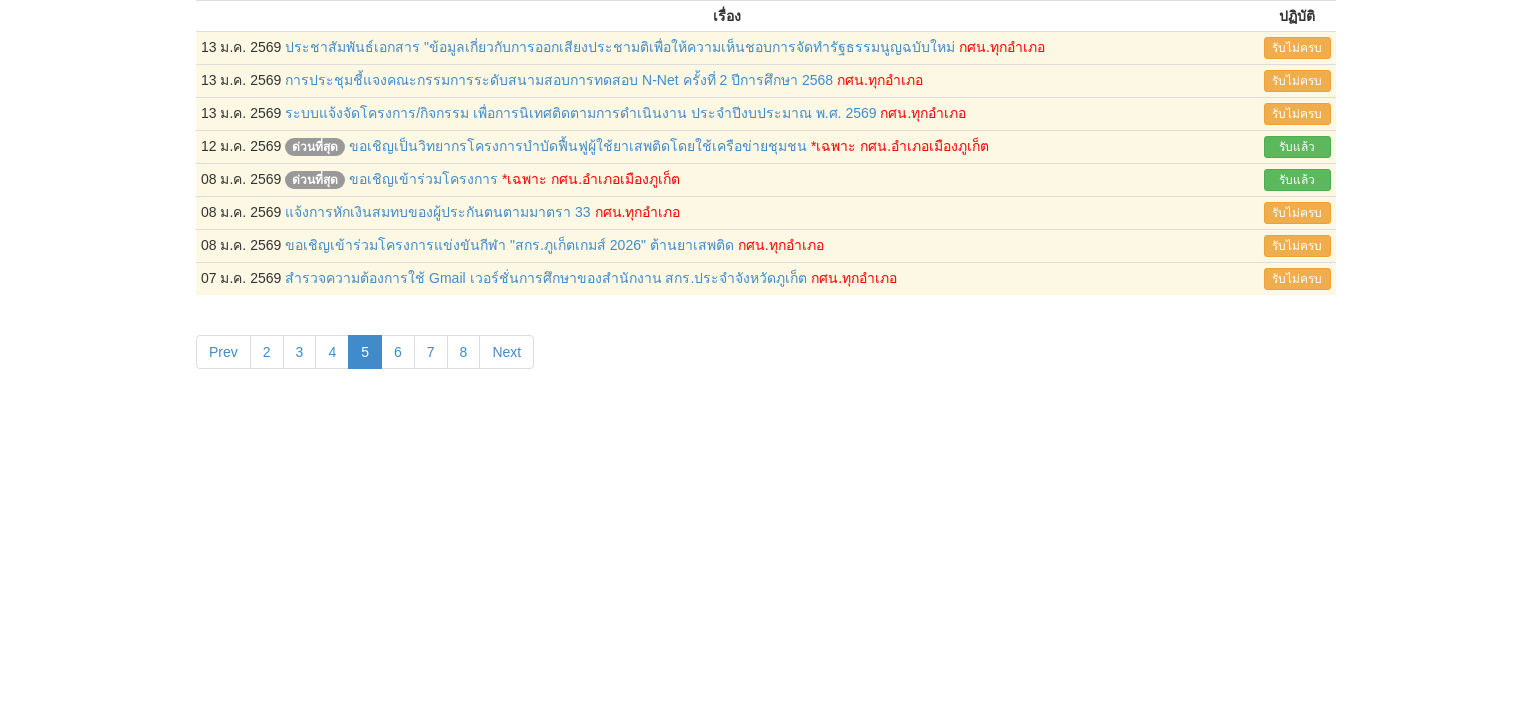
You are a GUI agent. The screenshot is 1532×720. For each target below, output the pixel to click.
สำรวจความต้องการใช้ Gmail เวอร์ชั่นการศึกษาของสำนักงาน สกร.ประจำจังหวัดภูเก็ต (546, 278)
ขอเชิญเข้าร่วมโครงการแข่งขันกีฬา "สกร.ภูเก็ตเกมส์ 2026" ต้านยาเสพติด (509, 245)
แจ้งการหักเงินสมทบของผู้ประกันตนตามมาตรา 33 (437, 212)
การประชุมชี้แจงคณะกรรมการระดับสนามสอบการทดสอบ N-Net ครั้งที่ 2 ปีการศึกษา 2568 (559, 80)
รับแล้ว (1297, 147)
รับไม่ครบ (1297, 48)
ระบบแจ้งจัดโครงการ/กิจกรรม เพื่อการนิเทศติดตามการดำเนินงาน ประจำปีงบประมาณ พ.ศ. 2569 (580, 113)
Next (506, 352)
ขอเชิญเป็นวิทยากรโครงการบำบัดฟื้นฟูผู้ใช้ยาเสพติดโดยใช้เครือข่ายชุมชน (578, 146)
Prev (223, 352)
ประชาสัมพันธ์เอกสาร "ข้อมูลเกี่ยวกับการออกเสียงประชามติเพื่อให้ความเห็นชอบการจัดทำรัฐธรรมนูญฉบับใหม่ (620, 47)
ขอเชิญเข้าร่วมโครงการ (423, 179)
